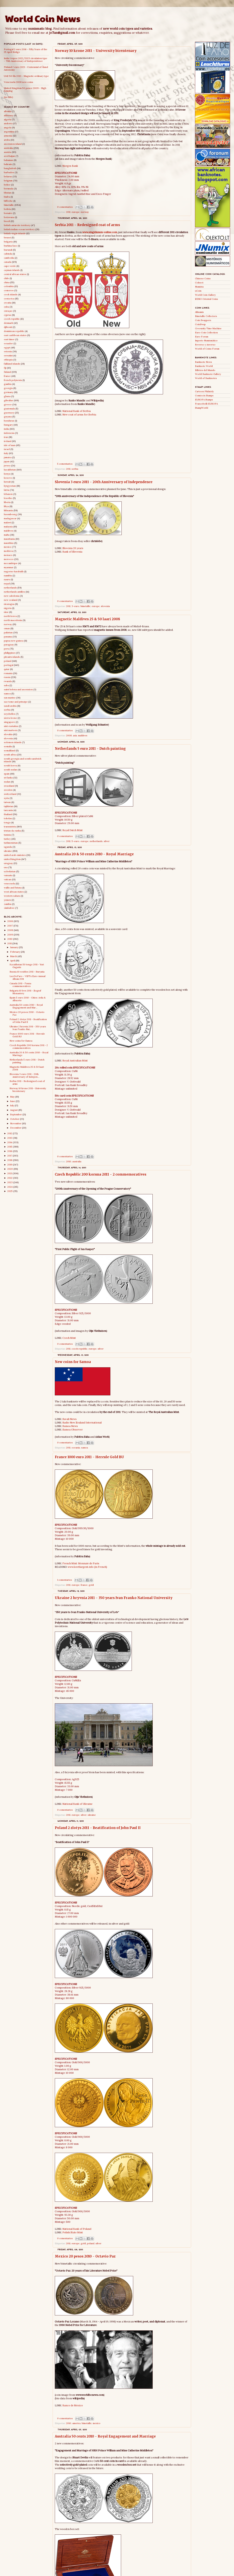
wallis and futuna (13, 887)
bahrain (8, 164)
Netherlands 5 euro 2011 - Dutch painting (90, 748)
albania (7, 111)
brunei (7, 237)
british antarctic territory (17, 225)
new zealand (10, 599)
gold (91, 1584)
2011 (68, 211)
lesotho (8, 498)
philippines (10, 652)
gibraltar (8, 400)
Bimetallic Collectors (206, 316)
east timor (9, 339)
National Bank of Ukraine (77, 1804)
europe (76, 211)
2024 (10, 1186)
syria (6, 798)
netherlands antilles (14, 591)
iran (6, 437)
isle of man (9, 445)
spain (7, 773)
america (76, 2423)
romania (8, 673)
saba (6, 685)
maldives (82, 735)
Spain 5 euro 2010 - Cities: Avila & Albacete (28, 999)
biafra (7, 196)
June (13, 1101)
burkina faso (10, 245)
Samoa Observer (72, 1429)
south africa (10, 754)
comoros (9, 290)
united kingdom (12, 859)
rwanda (8, 681)
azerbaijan (9, 155)
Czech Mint (69, 1338)
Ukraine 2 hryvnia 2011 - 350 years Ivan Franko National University (113, 1598)
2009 (10, 934)
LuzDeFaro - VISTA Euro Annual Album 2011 (27, 977)
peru (6, 648)
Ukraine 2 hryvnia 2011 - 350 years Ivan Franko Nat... (28, 1028)
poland (90, 2243)
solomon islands (12, 742)
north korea (10, 616)
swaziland (9, 785)
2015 (10, 1146)
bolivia (7, 209)
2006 (10, 921)
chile (6, 278)
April (13, 960)
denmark (8, 322)
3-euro (75, 606)
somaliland (9, 750)
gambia (8, 383)
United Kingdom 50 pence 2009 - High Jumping (25, 89)
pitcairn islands (12, 656)
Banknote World (204, 366)
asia (75, 735)
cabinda (8, 253)
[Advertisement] (122, 439)
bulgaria (8, 241)
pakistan (8, 632)
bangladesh (10, 168)
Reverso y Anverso (205, 344)
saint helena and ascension (18, 689)
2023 (10, 1182)
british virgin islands (15, 233)
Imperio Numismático (206, 340)
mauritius (9, 542)
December (16, 1127)
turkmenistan (11, 842)
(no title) (8, 97)
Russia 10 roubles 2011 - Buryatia (27, 971)
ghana (7, 396)
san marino (10, 697)
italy (6, 453)
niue (6, 612)
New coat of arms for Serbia (79, 414)
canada (7, 261)
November (16, 1123)
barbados (9, 172)
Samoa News (70, 1426)
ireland (7, 441)
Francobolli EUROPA (206, 403)
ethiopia (8, 359)
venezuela (9, 883)
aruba (7, 139)
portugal (8, 665)
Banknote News (203, 361)
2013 (10, 1137)
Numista (199, 286)
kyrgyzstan (10, 485)
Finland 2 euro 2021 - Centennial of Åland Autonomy (26, 68)
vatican (7, 879)
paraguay (9, 644)
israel (7, 449)
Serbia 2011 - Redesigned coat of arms (87, 225)
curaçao (8, 310)
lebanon (8, 493)
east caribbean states (15, 335)
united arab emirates (15, 855)
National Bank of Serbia (76, 411)
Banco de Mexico (72, 2405)
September (16, 1114)
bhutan (7, 192)
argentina (9, 131)
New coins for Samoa (73, 1362)
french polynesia (13, 380)
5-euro (75, 841)
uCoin (198, 290)
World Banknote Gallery (208, 374)
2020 (10, 1168)
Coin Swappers (203, 320)
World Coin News (42, 18)
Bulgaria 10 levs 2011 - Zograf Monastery (25, 992)
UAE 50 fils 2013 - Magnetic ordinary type (26, 76)
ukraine (92, 1814)
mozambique (11, 563)
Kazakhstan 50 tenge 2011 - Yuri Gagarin (27, 966)
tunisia (7, 834)
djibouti (8, 327)
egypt (7, 347)
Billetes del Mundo (205, 370)
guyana (8, 416)
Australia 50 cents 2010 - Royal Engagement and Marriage (105, 2436)
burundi (8, 249)
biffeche (8, 200)
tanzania (8, 810)
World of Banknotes (206, 378)
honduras (9, 420)
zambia (7, 903)
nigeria (8, 608)
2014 (10, 1142)
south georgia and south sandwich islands (22, 760)
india (6, 428)
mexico (96, 2423)
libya (6, 506)
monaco (8, 555)
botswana (9, 217)
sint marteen (10, 730)
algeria (7, 119)
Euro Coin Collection (206, 332)
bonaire (8, 213)
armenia (8, 135)
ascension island (13, 143)
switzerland (10, 793)
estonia (8, 351)
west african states (14, 891)
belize (7, 184)
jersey (7, 465)
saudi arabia (10, 705)
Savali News (69, 1419)
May (12, 1096)
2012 (10, 1133)
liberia (7, 502)
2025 (10, 1191)
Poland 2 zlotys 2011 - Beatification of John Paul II (98, 1828)
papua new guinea (13, 640)
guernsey (9, 412)
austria (7, 152)
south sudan (10, 769)
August (14, 1109)
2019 (10, 1164)
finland (7, 371)
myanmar (8, 567)
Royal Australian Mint (75, 1060)
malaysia (8, 526)
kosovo (8, 477)
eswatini (8, 355)
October (15, 1118)
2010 (68, 1161)
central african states (15, 274)
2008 (69, 735)
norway (85, 211)
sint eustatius (11, 726)
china (7, 282)
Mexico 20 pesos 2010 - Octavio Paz (85, 2256)
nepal (7, 583)
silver (107, 841)
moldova (8, 550)
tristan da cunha (12, 830)
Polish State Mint (72, 2232)
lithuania (8, 510)
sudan (7, 781)
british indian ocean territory (19, 229)
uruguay (8, 863)
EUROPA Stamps (204, 399)
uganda (8, 846)
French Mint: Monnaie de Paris (80, 1563)
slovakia (8, 734)
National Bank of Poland (76, 2229)
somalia (8, 746)
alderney (8, 115)
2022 (10, 1177)
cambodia (9, 257)
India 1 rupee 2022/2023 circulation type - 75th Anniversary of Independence (25, 59)
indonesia (9, 432)
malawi (7, 522)
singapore (9, 722)
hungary (8, 424)
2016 (10, 1151)
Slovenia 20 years (72, 548)
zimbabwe (9, 907)
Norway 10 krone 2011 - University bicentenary (95, 51)
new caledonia (11, 595)
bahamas (8, 160)
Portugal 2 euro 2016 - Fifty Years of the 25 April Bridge (25, 50)
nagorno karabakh (14, 571)
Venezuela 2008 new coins (18, 82)
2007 (10, 925)
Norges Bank (70, 166)
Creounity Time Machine (208, 328)
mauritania (9, 538)
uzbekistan (10, 871)
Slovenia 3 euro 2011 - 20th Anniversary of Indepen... (24, 1075)
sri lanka (8, 777)
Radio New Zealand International (82, 1422)
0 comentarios (65, 206)
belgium (8, 180)
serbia (75, 468)
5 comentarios (65, 463)
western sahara (12, 895)
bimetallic (85, 606)
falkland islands (12, 363)
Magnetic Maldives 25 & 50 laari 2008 (87, 619)
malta (6, 534)
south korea (10, 765)
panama (8, 636)
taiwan (7, 802)
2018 (10, 1160)
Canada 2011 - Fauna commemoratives (20, 985)
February (15, 951)
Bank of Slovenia (72, 551)
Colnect (199, 282)
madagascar (10, 518)
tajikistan (8, 806)
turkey (7, 838)
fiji (5, 367)
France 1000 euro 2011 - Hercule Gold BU (89, 1457)
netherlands (96, 841)
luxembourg (10, 514)
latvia (6, 489)
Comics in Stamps (204, 395)
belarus (8, 176)
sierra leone (10, 717)
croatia (7, 302)
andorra (8, 123)
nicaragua (9, 604)
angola (7, 127)
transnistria (10, 826)
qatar (6, 669)
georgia (8, 388)
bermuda (8, 188)
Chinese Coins (203, 278)
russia (7, 677)
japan (7, 461)
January (14, 947)
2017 (10, 1155)
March (14, 956)
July (12, 1105)
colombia (9, 286)
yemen (7, 899)
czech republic (79, 1348)
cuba (6, 306)
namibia (8, 575)
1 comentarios (64, 1579)
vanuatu (8, 875)
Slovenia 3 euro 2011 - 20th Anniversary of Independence (103, 482)
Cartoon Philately (204, 391)
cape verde (10, 265)
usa (6, 867)
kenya (7, 473)
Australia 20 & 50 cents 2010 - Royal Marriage (94, 854)
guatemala (9, 408)
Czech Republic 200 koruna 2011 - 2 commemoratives (100, 1174)
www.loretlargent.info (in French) (87, 1567)
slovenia (105, 606)
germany (8, 392)
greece (8, 404)
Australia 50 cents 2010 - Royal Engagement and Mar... (26, 1006)
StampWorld (201, 407)
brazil (7, 221)
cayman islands (12, 270)
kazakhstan (10, 469)
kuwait (7, 481)
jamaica (8, 457)
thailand (8, 814)
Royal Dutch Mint (72, 830)
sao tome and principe (16, 701)
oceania (76, 1447)
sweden (8, 789)
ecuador (8, 343)
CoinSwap (200, 324)
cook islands (10, 294)
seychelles (9, 713)
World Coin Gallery (205, 294)
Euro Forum (201, 336)
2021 (10, 1173)
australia (76, 1161)
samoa (84, 1447)
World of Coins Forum (207, 348)
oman (7, 628)
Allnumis (199, 312)
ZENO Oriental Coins (206, 298)
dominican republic (14, 331)
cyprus (7, 314)
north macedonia (13, 620)
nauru (7, 579)
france (84, 1584)
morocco (9, 559)
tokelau (8, 818)
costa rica (9, 298)
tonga (7, 822)
